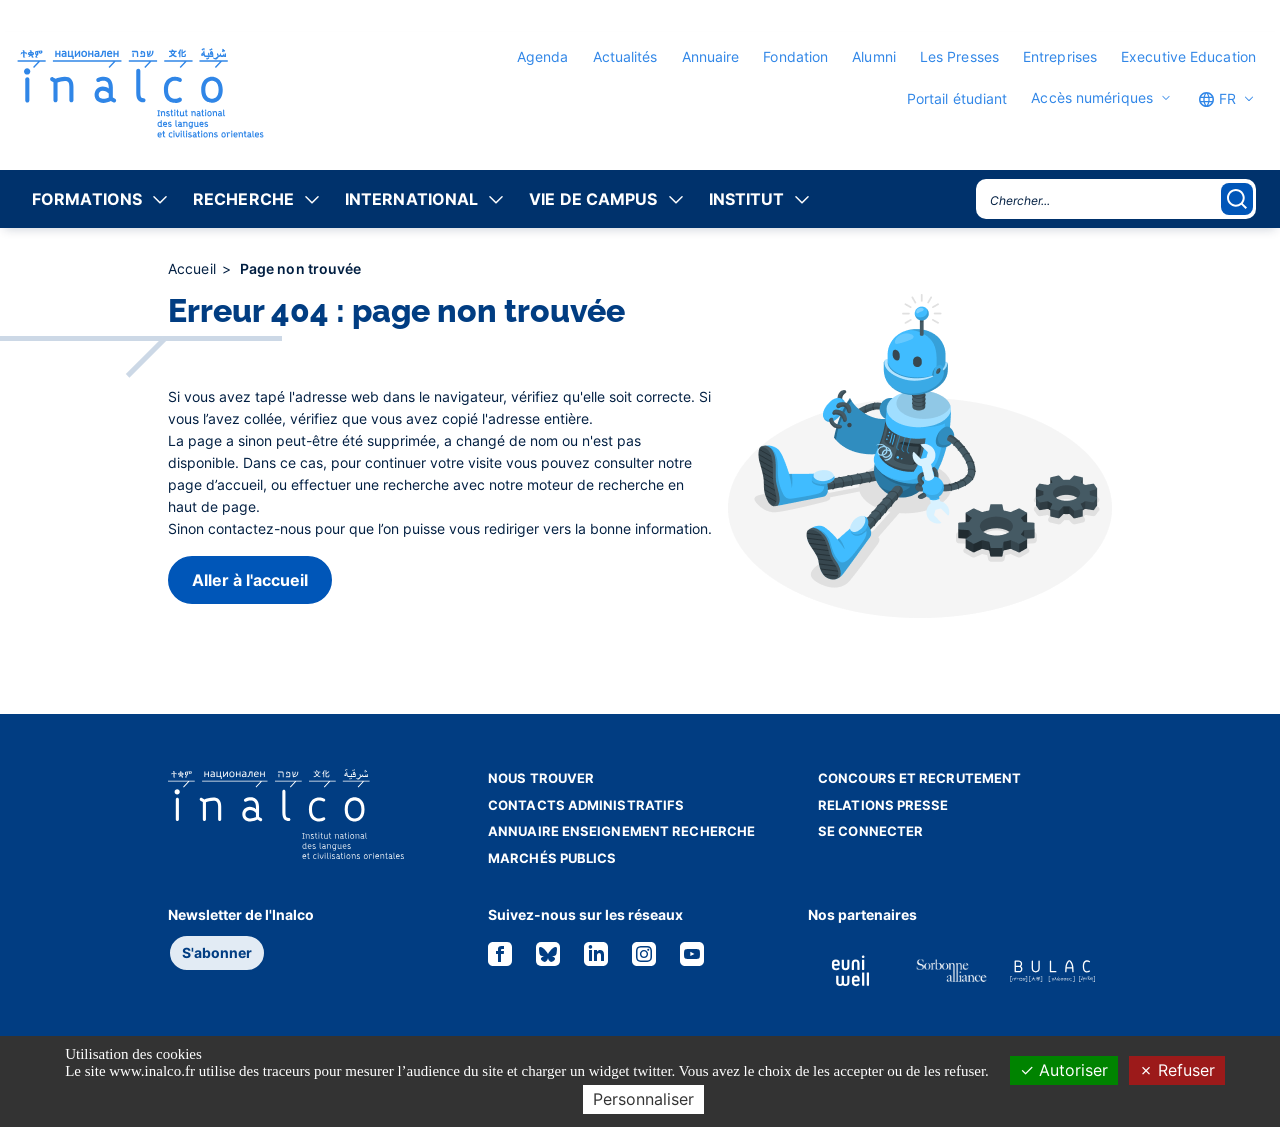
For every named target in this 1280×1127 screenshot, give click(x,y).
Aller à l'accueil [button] (250, 580)
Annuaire (711, 56)
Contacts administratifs (586, 805)
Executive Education (1188, 56)
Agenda (543, 56)
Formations (87, 199)
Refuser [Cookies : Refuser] (1177, 1070)
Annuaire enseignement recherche (621, 831)
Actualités (625, 56)
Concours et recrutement (919, 778)
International (411, 199)
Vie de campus (593, 199)
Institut (747, 199)
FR (1217, 99)
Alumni (874, 56)
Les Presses (959, 56)
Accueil (194, 268)
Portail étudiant (957, 98)
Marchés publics (552, 858)
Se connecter (870, 831)
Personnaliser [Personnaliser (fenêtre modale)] (643, 1099)
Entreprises (1060, 56)
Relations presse (883, 805)
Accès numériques (1092, 98)
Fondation (795, 56)
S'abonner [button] (217, 952)
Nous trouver (541, 778)
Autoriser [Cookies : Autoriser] (1064, 1070)
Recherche (243, 199)
